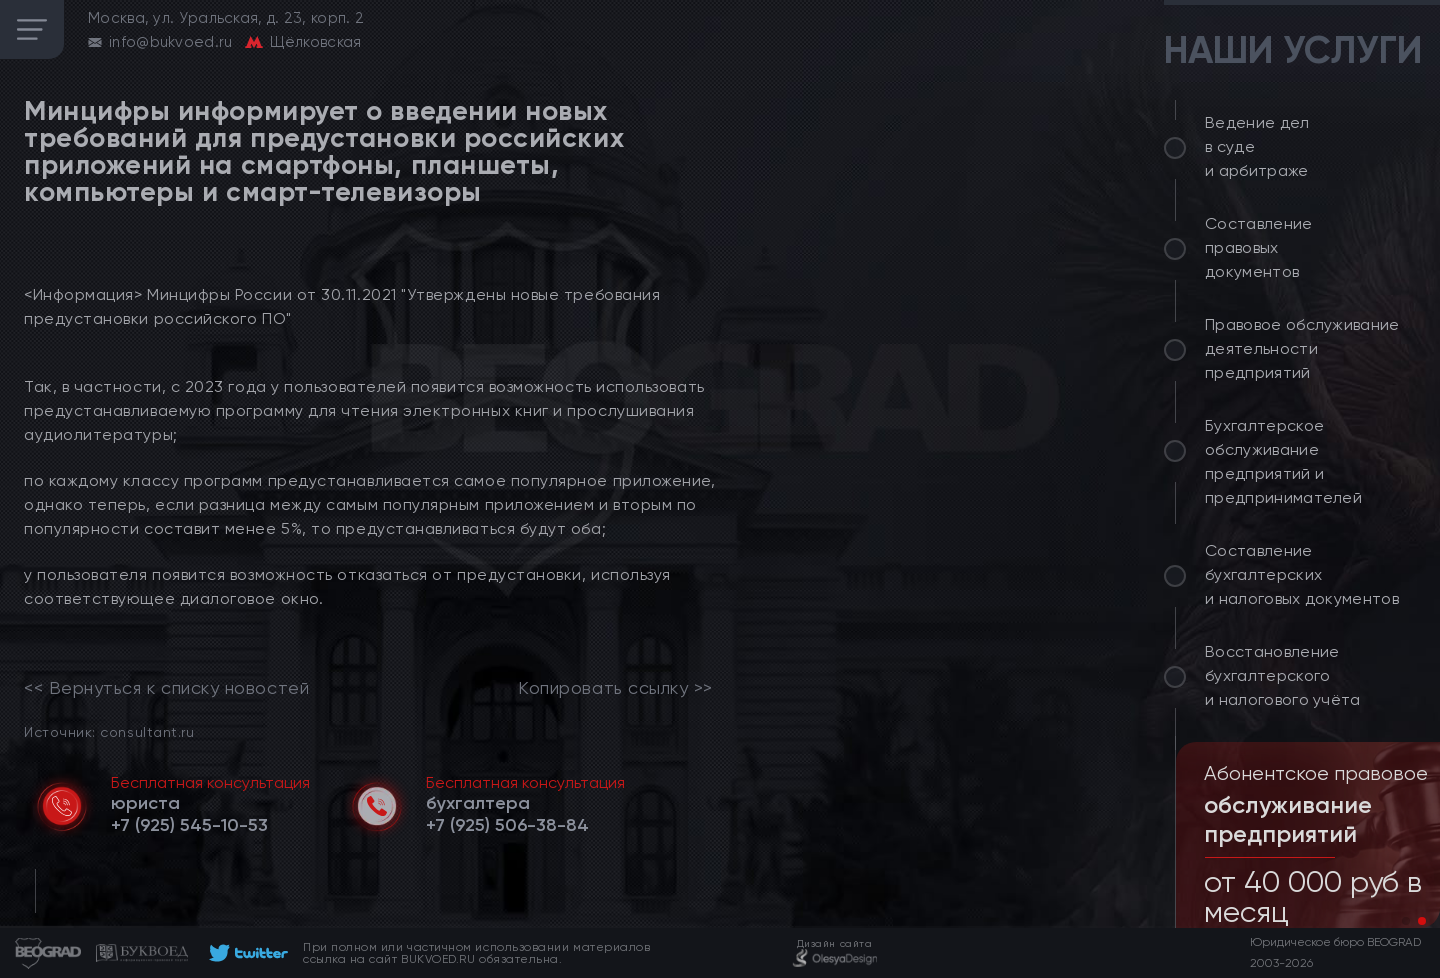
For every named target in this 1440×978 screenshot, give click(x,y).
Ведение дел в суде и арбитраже (1257, 146)
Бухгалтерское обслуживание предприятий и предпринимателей (1283, 461)
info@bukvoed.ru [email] (171, 42)
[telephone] (189, 825)
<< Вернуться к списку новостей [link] (166, 688)
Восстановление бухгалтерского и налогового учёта (1283, 675)
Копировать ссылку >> (615, 688)
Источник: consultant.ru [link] (109, 731)
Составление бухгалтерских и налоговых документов (1302, 574)
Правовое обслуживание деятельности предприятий (1302, 348)
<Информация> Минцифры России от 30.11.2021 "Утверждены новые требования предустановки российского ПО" (342, 306)
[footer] (245, 953)
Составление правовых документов (1259, 247)
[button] (1406, 921)
